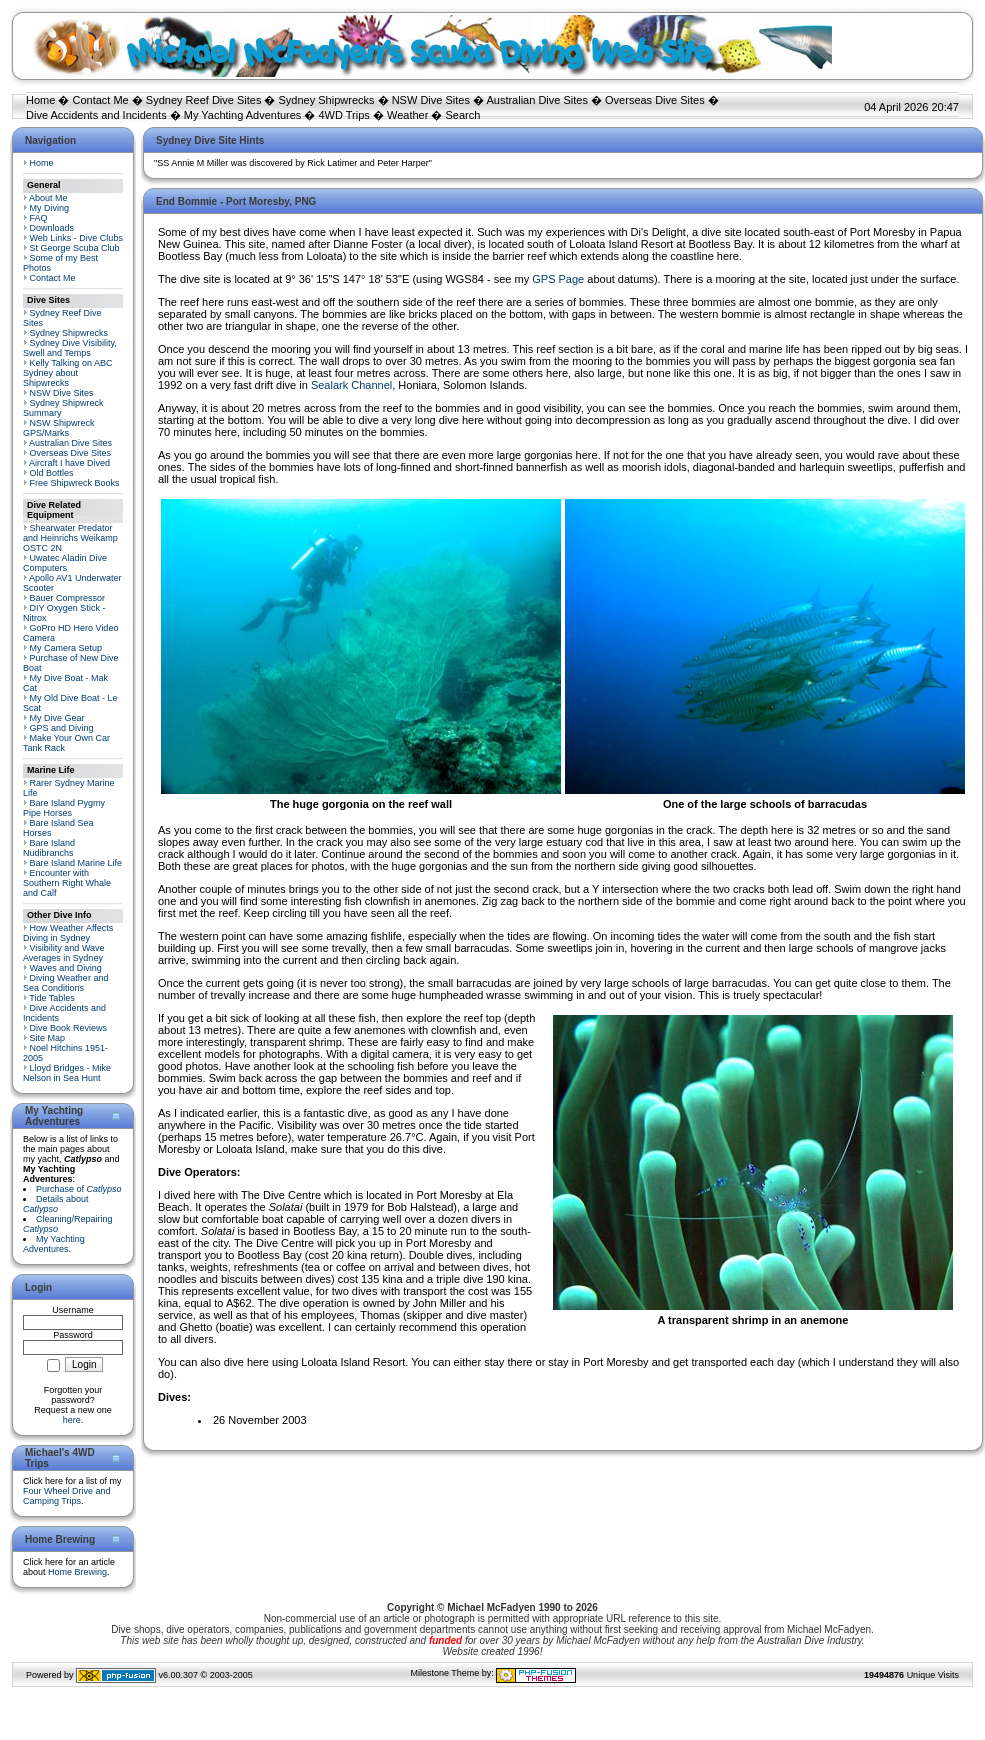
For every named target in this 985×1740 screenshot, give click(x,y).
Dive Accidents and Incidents (96, 115)
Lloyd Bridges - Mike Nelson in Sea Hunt (67, 1073)
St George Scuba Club (75, 248)
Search (462, 115)
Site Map (48, 1038)
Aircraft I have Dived (69, 463)
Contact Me (100, 100)
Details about (56, 1204)
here (72, 1420)
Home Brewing (77, 1572)
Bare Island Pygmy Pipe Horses (64, 808)
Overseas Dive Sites (655, 100)
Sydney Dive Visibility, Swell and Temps (70, 348)
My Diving (50, 208)
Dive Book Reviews (69, 1028)
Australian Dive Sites (537, 100)
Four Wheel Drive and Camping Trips (67, 1496)
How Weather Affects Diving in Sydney (68, 933)
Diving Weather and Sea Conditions (65, 983)
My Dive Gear (57, 718)
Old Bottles (52, 473)
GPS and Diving (62, 728)
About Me (48, 198)
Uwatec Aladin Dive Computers (65, 563)
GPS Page (558, 279)
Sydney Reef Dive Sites (204, 100)
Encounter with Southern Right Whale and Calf (67, 883)
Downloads (52, 228)
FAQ (39, 218)
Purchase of (79, 1189)
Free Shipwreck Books (75, 483)
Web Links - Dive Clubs (76, 238)
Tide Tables (52, 998)
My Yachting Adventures (243, 115)
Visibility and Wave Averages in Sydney (64, 953)
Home (40, 100)
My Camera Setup (66, 648)
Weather (407, 115)
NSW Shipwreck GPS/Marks (59, 428)
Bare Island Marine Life (76, 863)
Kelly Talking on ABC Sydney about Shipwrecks (67, 373)
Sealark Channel (351, 385)
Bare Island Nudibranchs (49, 848)
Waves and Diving (66, 968)
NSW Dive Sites (431, 100)
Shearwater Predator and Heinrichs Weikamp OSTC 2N (70, 538)
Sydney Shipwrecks (327, 100)
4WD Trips (344, 115)
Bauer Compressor (68, 598)
